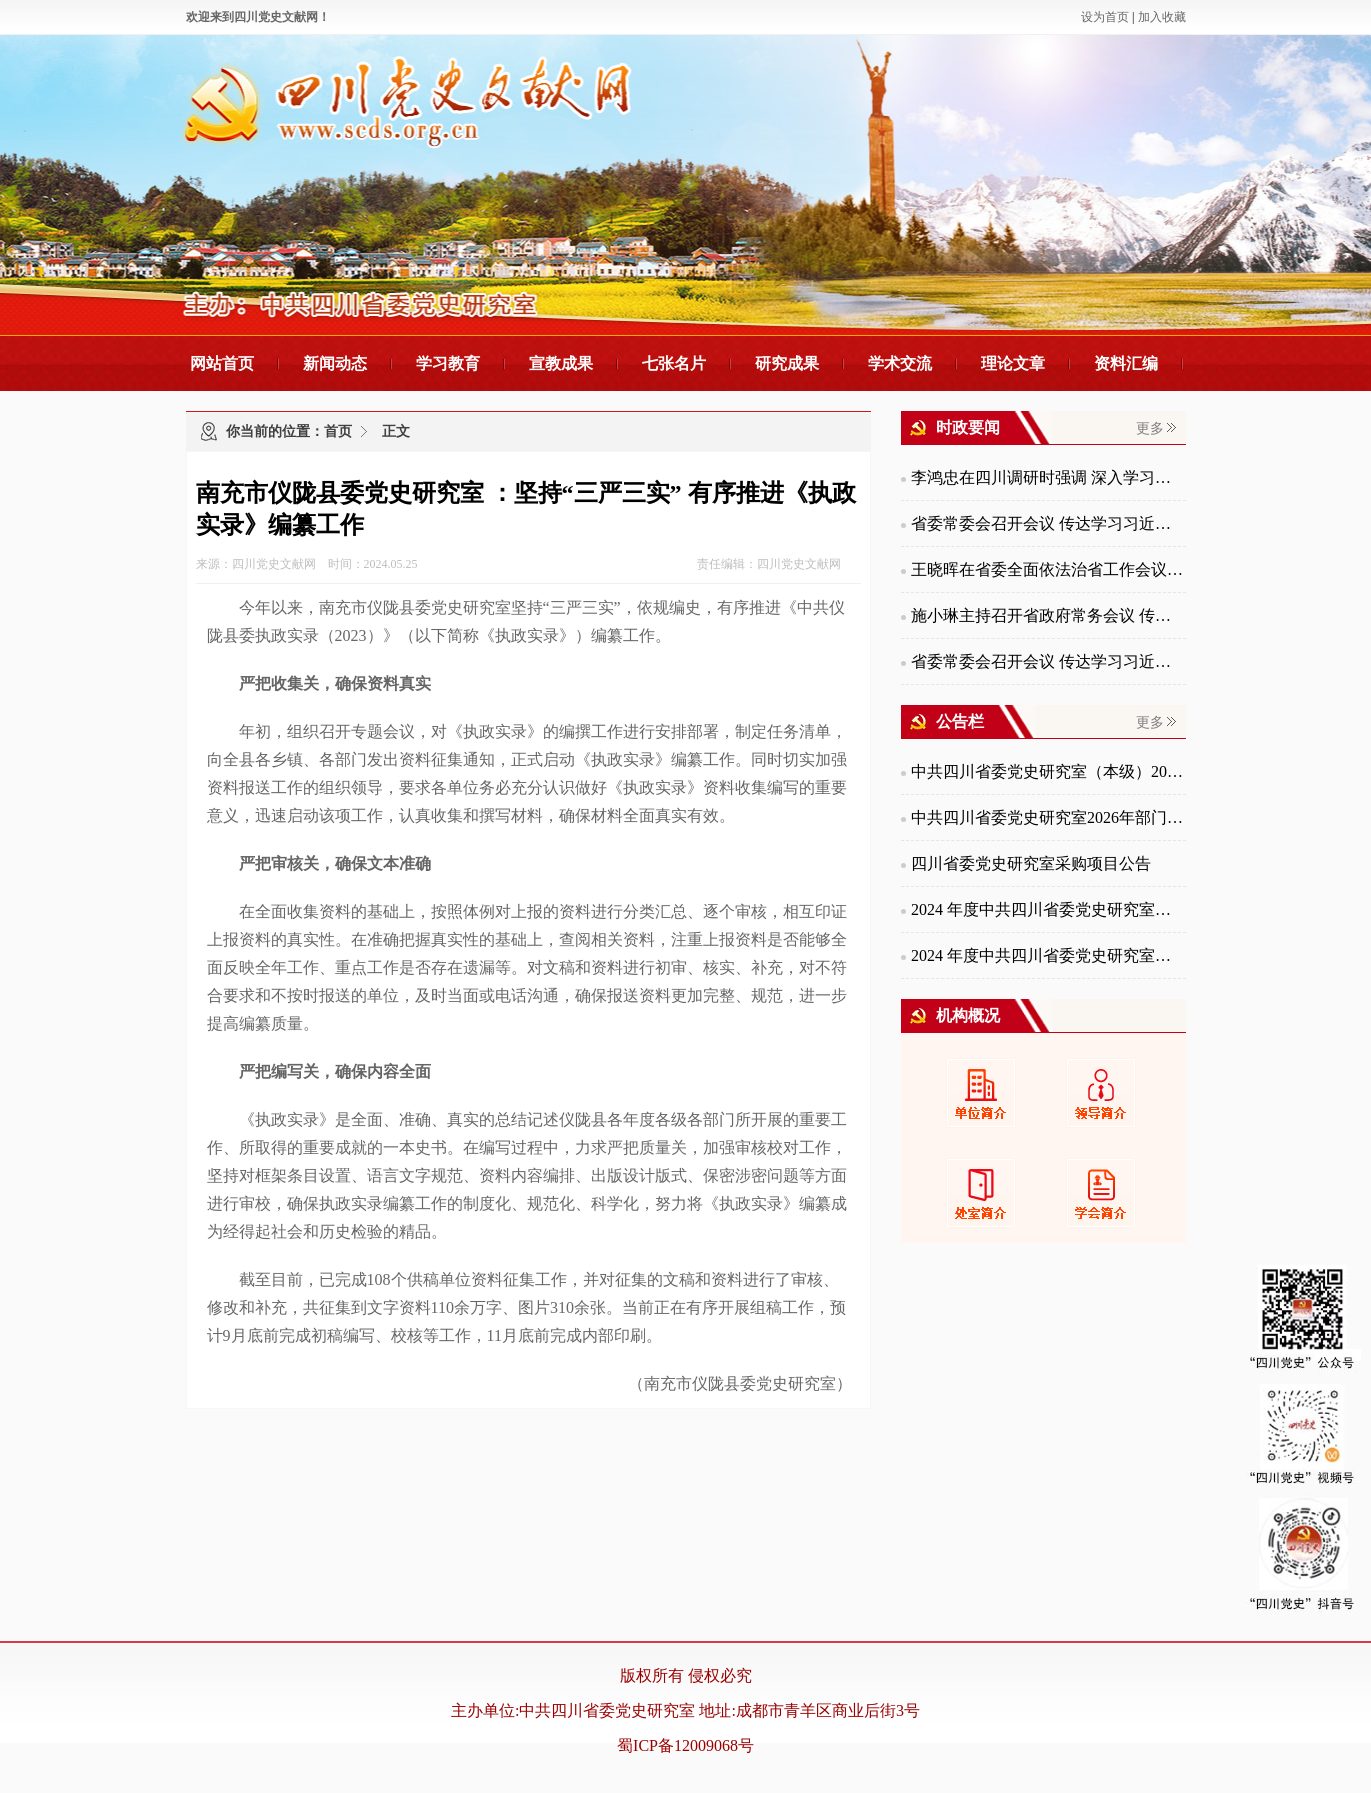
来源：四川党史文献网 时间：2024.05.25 (307, 564)
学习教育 (448, 363)
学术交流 (900, 363)
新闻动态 (335, 363)
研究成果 (787, 363)
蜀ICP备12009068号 (685, 1745)
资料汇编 (1126, 363)
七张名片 (674, 363)
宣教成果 (561, 363)
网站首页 (222, 363)
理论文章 (1013, 363)
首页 (338, 431)
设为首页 (1105, 17)
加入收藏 (1162, 17)
